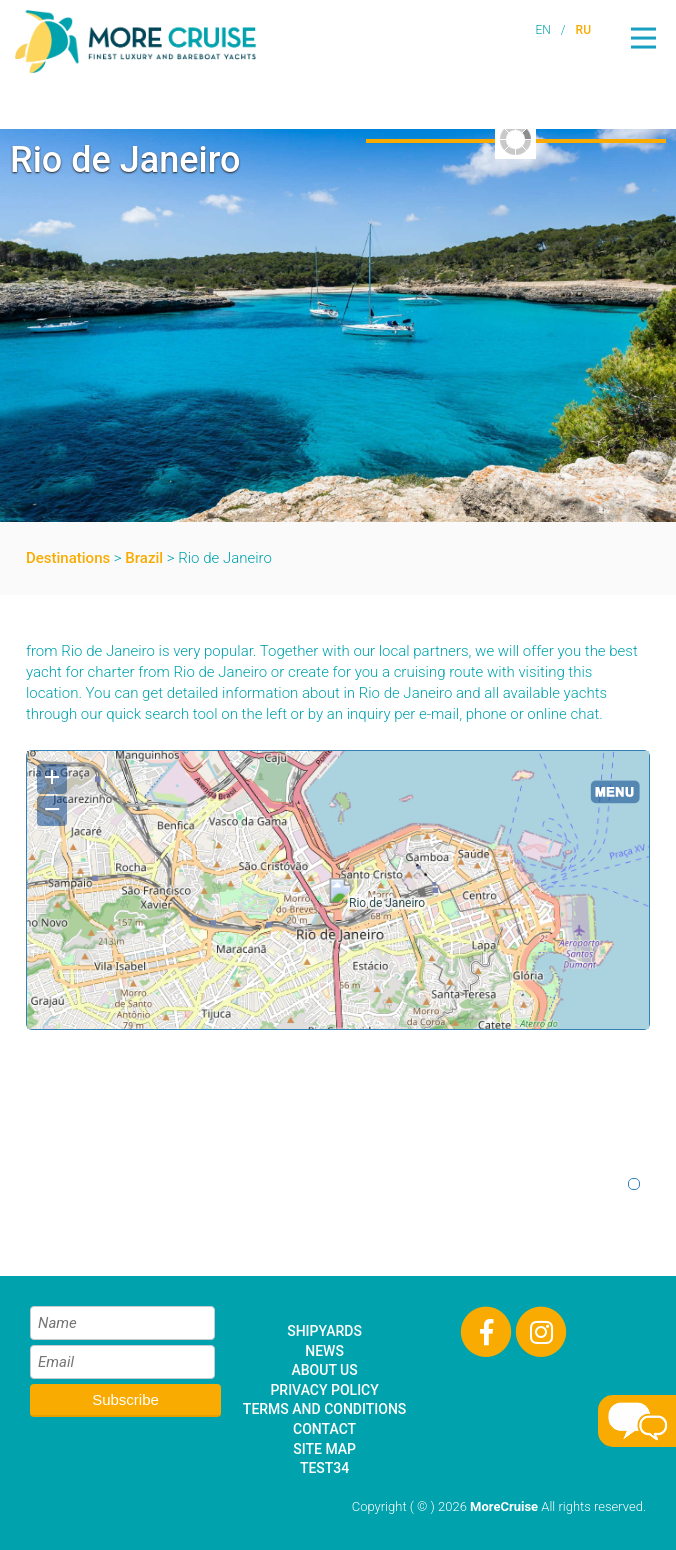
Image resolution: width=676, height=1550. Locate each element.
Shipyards (324, 1331)
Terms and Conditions (324, 1409)
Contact (324, 1429)
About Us (324, 1370)
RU (583, 30)
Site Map (324, 1449)
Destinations (68, 558)
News (324, 1351)
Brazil (144, 558)
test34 (324, 1468)
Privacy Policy (324, 1390)
